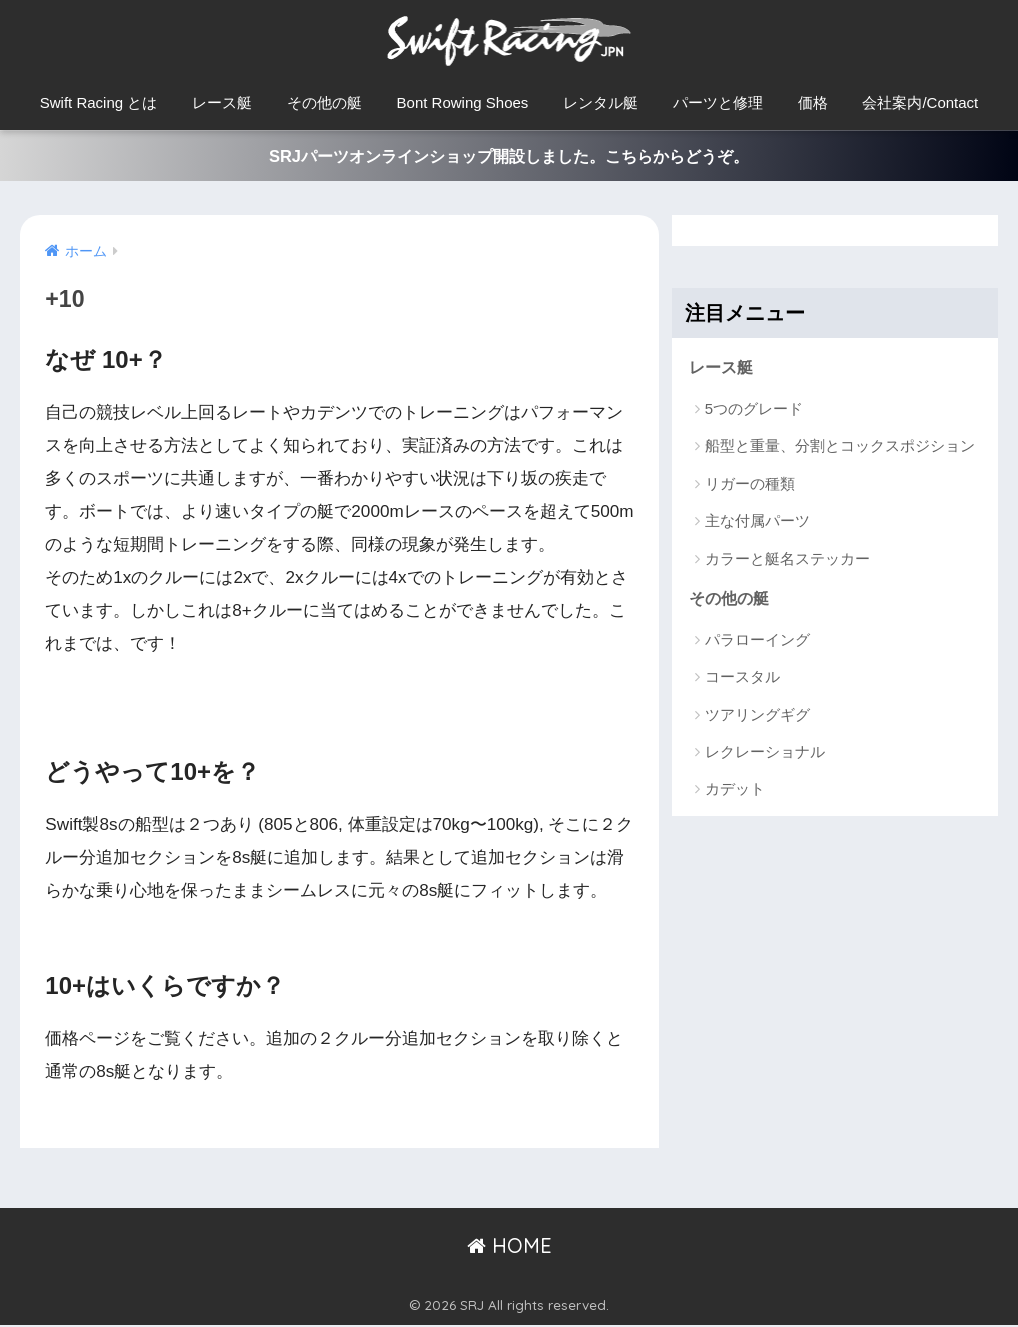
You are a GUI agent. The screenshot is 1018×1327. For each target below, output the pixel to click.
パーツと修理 (718, 102)
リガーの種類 (750, 485)
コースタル (742, 680)
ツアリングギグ (757, 717)
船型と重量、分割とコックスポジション (840, 448)
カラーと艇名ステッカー (787, 560)
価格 (813, 102)
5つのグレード (754, 410)
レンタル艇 (600, 102)
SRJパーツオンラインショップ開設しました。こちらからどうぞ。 (508, 156)
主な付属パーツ (757, 523)
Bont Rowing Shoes (463, 102)
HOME (509, 1246)
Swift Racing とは (99, 102)
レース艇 (222, 102)
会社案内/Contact (920, 102)
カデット (735, 792)
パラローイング (757, 642)
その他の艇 (324, 102)
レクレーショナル (765, 754)
